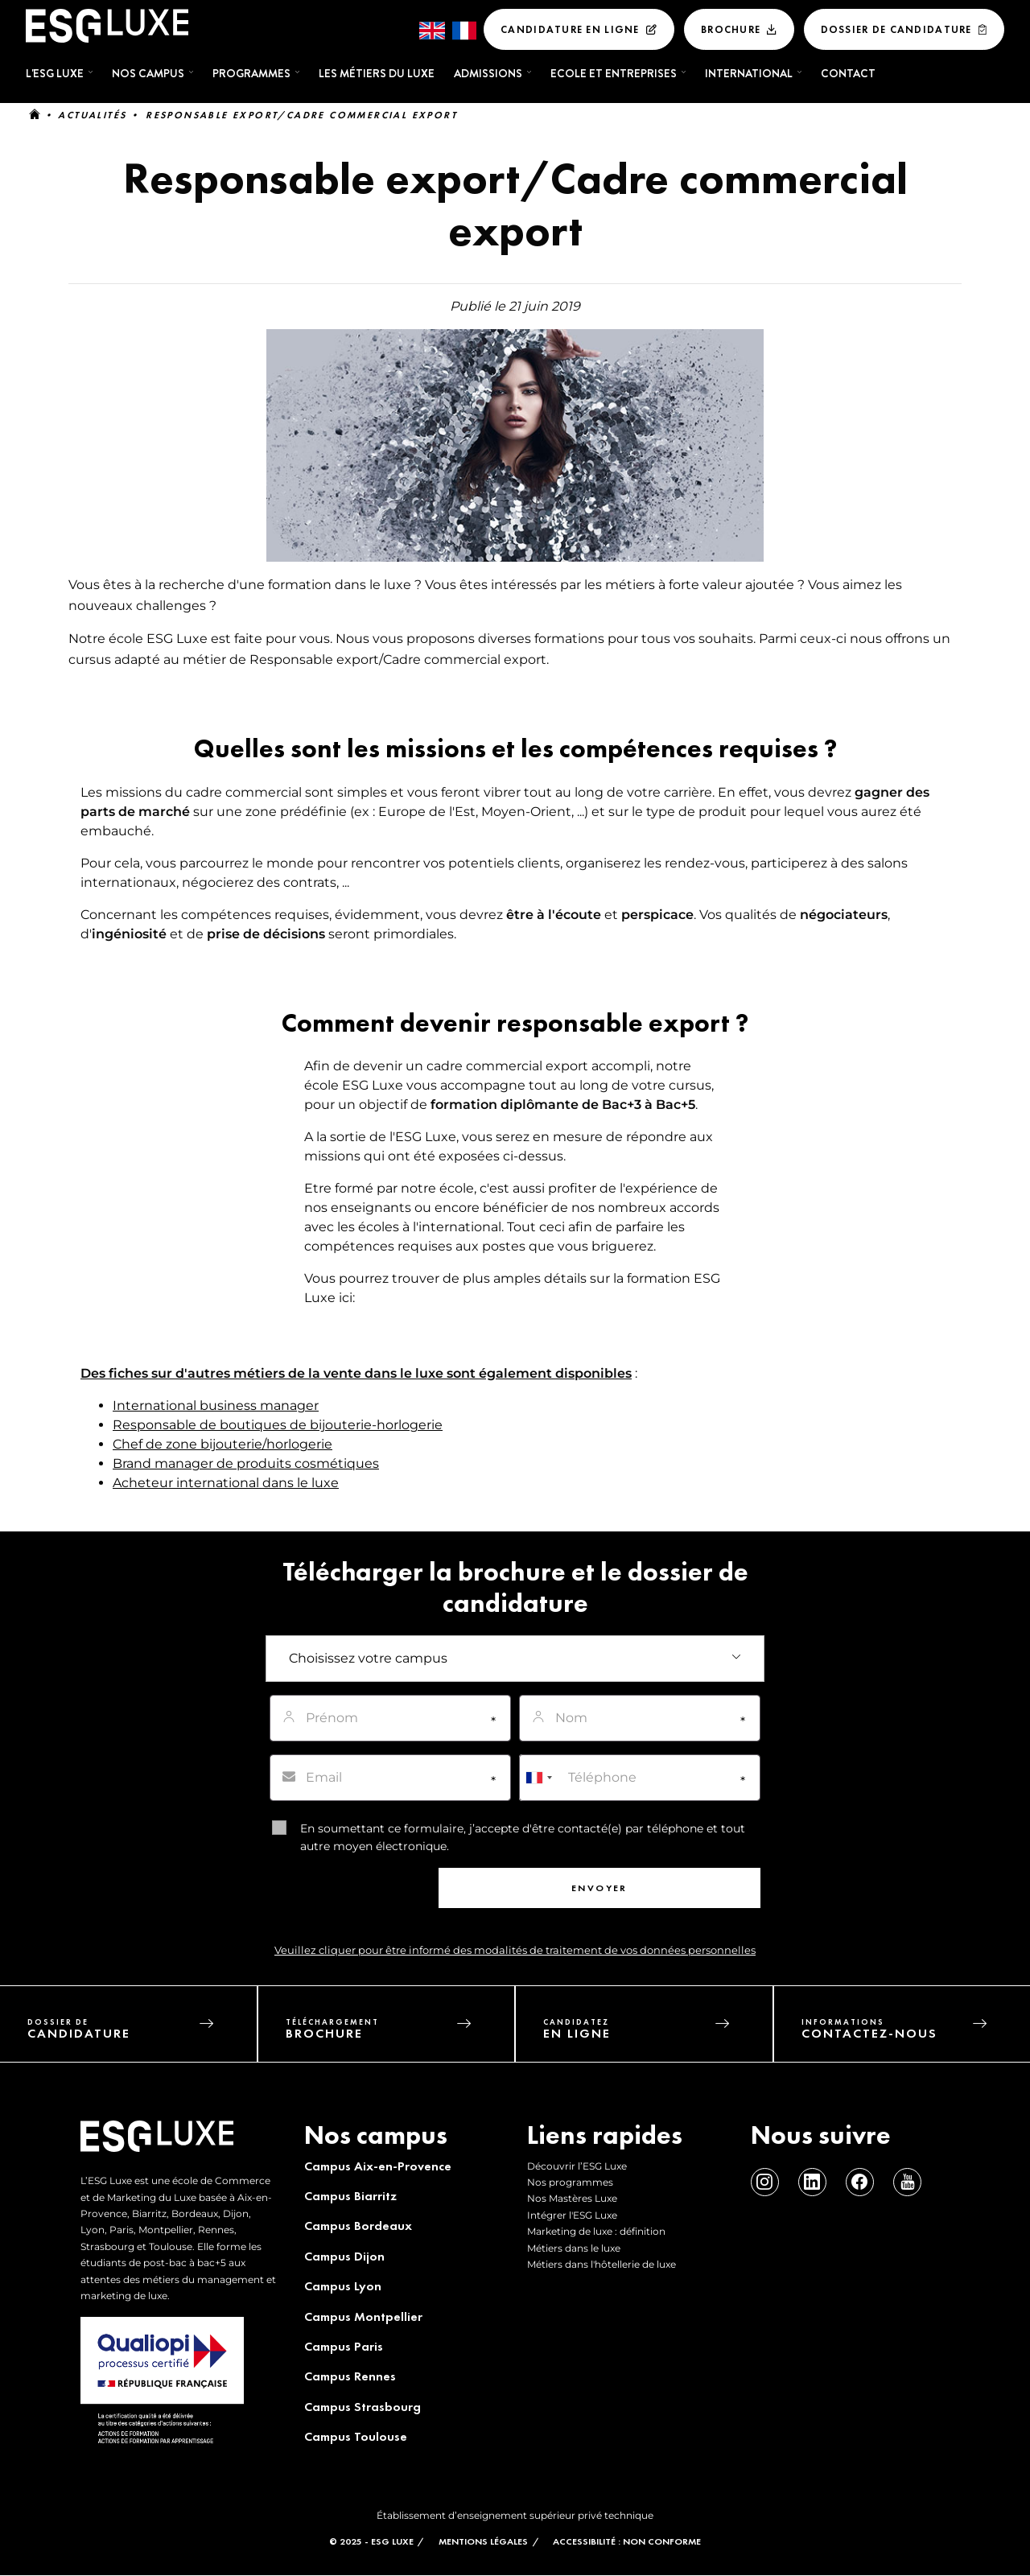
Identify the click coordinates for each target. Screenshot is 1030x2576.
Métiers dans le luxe (573, 2248)
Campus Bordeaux (358, 2225)
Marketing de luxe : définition (596, 2231)
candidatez (657, 2033)
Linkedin (812, 2182)
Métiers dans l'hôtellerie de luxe (601, 2264)
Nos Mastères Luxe (572, 2198)
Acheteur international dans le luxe (226, 1482)
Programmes (251, 73)
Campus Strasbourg (362, 2406)
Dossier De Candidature (896, 29)
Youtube (907, 2182)
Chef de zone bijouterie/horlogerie (222, 1444)
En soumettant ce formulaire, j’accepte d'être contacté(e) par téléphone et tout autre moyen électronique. (522, 1837)
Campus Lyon (342, 2285)
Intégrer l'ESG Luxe (572, 2215)
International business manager (216, 1405)
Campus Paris (343, 2346)
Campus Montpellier (363, 2316)
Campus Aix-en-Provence (377, 2166)
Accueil (34, 115)
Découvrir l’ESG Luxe (577, 2166)
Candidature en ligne (570, 29)
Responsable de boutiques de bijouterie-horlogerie (278, 1424)
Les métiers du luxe (377, 73)
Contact (848, 73)
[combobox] (538, 1777)
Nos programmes (570, 2182)
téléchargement (400, 2033)
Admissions (488, 73)
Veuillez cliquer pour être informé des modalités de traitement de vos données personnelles (515, 1950)
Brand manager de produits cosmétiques (246, 1463)
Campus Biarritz (350, 2195)
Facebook (860, 2182)
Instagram (765, 2182)
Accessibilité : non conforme (627, 2541)
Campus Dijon (344, 2256)
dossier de (142, 2033)
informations (916, 2033)
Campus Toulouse (355, 2436)
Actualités (92, 115)
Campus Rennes (350, 2376)
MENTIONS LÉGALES (483, 2541)
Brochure (730, 29)
